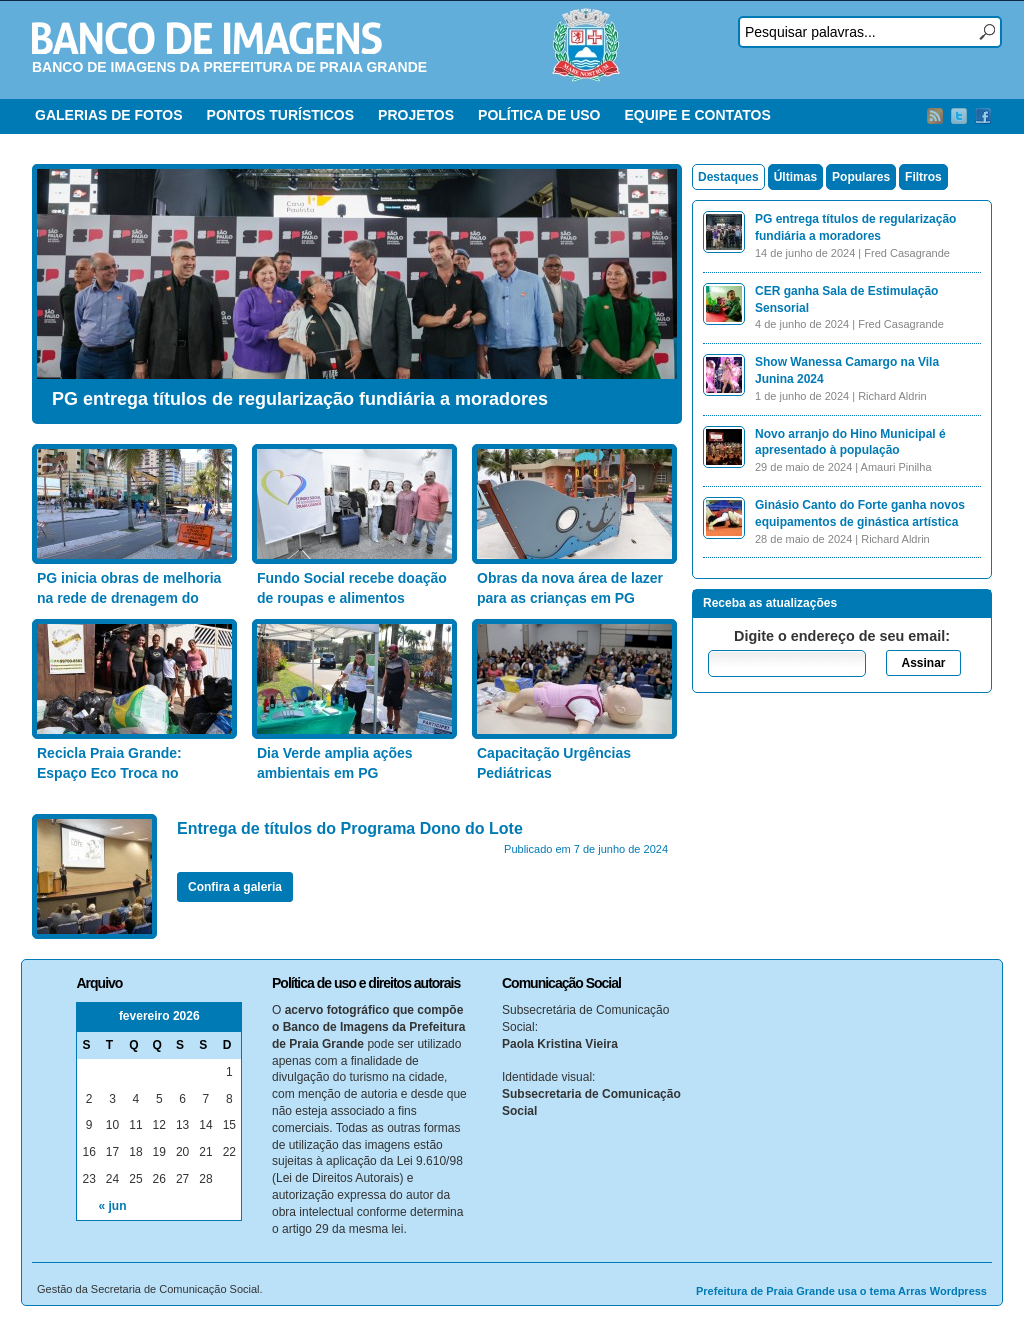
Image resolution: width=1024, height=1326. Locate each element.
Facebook (983, 116)
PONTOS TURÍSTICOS (281, 115)
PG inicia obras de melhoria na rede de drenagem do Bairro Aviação (129, 597)
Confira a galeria (235, 887)
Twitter (959, 116)
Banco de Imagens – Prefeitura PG (207, 38)
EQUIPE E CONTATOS (697, 115)
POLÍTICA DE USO (539, 115)
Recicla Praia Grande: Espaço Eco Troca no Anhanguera (109, 772)
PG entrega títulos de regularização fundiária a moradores (300, 399)
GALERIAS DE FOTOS (109, 115)
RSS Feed (935, 116)
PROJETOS (416, 115)
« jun (113, 1206)
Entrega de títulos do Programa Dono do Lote (350, 828)
